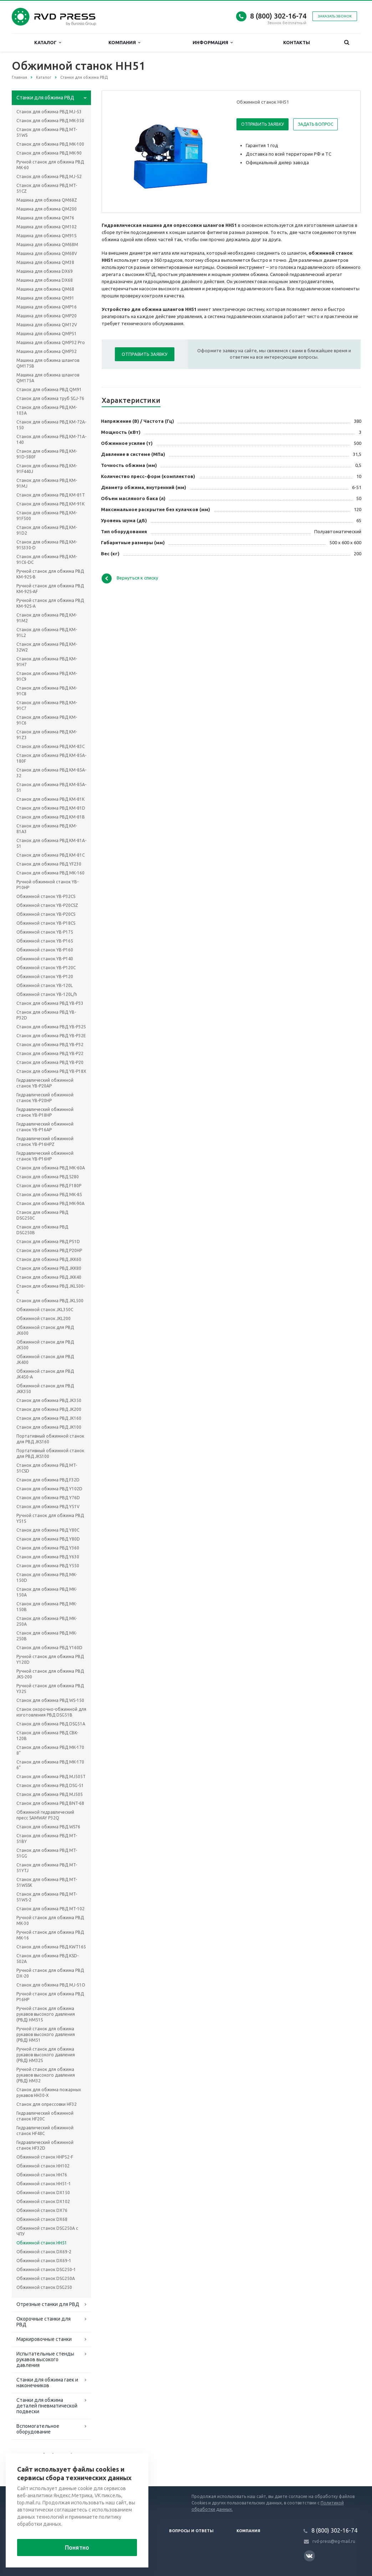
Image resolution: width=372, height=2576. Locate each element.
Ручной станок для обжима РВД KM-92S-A (50, 603)
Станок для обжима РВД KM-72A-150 (51, 425)
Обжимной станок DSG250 (44, 2287)
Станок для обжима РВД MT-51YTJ (46, 1868)
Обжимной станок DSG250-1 (46, 2269)
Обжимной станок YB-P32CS (45, 896)
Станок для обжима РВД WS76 (48, 1826)
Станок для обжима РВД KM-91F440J (46, 468)
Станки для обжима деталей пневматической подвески (46, 2405)
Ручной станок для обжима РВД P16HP (50, 1996)
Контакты (296, 42)
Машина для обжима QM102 (46, 226)
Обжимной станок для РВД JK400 (45, 1359)
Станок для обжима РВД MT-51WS (46, 132)
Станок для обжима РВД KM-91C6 (46, 720)
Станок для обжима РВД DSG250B (42, 1230)
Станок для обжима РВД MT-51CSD (46, 1468)
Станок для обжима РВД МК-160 (50, 873)
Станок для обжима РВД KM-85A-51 (51, 787)
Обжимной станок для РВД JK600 (45, 1330)
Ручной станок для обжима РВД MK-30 (50, 1920)
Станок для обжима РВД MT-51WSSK (46, 1882)
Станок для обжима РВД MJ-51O (50, 1985)
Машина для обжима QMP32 (46, 351)
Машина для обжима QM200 (46, 209)
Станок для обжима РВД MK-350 (50, 120)
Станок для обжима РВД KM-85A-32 (51, 773)
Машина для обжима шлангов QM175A (47, 378)
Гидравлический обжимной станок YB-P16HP (44, 1156)
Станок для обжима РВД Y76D (48, 1497)
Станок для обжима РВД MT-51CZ (46, 188)
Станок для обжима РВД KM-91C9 (46, 676)
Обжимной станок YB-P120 (44, 976)
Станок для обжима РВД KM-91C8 (46, 691)
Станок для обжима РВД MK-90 (49, 153)
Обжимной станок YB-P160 (44, 949)
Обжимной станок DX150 (43, 2192)
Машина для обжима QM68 (45, 289)
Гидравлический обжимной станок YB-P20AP (44, 1083)
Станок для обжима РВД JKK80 (48, 1268)
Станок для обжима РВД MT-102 (50, 1908)
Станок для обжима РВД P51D (48, 1241)
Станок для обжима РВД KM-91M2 (46, 618)
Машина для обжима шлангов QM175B (47, 363)
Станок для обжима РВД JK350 (48, 1400)
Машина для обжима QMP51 (46, 333)
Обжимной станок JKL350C (44, 1309)
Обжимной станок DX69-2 (43, 2251)
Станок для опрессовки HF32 (46, 2104)
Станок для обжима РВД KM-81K (50, 799)
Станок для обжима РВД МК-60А (50, 1167)
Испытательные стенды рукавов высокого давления (45, 2359)
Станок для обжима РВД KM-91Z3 (46, 734)
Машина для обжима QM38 (45, 262)
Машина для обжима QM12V (46, 324)
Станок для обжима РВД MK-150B (46, 1606)
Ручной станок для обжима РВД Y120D (50, 1659)
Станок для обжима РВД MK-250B (46, 1636)
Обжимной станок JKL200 (43, 1318)
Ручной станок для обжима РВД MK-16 (50, 1935)
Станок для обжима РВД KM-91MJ (46, 483)
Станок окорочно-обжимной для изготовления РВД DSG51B (51, 1712)
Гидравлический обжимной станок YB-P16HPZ (44, 1141)
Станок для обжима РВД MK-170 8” (50, 1750)
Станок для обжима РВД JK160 (48, 1418)
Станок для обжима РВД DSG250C (42, 1215)
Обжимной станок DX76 (41, 2210)
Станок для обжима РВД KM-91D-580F (46, 454)
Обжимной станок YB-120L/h (46, 994)
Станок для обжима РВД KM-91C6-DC (46, 559)
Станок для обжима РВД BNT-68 (50, 1803)
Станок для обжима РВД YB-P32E (51, 1035)
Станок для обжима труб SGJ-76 (50, 398)
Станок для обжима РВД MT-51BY (46, 1838)
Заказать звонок (335, 16)
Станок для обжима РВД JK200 (48, 1409)
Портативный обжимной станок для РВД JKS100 (50, 1453)
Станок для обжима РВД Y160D (49, 1647)
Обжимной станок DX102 (43, 2201)
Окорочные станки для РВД (43, 2321)
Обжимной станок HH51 (41, 2242)
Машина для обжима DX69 (44, 271)
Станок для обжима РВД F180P (48, 1185)
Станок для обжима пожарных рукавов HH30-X (48, 2092)
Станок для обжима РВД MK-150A (46, 1592)
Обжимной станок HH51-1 (43, 2183)
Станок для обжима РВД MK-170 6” (50, 1765)
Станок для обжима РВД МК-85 (49, 1194)
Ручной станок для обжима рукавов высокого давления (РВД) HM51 (45, 2034)
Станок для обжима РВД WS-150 (50, 1700)
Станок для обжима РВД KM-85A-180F (51, 758)
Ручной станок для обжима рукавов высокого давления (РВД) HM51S (45, 2014)
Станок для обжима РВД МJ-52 (49, 176)
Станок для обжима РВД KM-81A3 (46, 829)
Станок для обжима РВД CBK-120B (47, 1735)
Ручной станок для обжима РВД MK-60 (50, 165)
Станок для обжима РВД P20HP (49, 1250)
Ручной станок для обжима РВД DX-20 (50, 1973)
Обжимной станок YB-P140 (44, 958)
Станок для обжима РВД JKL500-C (50, 1289)
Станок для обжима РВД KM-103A (46, 410)
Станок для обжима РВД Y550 (47, 1565)
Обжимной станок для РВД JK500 (45, 1345)
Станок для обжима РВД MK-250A (46, 1621)
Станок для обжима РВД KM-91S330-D (46, 545)
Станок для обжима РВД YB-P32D (46, 1015)
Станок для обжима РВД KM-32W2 (46, 647)
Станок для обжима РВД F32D (48, 1479)
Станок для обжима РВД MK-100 (50, 144)
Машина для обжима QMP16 (46, 307)
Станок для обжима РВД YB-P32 (49, 1044)
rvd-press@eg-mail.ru (333, 2541)
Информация (213, 42)
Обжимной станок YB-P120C (46, 967)
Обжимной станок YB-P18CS (45, 923)
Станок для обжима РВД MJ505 (49, 1794)
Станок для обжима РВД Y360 (47, 1548)
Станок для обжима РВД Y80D (48, 1539)
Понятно (77, 2547)
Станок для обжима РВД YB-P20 (49, 1062)
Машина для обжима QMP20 (46, 315)
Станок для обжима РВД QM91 (49, 389)
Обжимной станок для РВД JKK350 (45, 1388)
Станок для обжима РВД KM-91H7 (46, 661)
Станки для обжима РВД (45, 97)
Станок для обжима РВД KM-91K (50, 504)
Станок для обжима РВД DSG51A (50, 1723)
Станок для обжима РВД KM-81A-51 (51, 843)
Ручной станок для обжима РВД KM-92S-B (50, 574)
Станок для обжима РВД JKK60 (48, 1259)
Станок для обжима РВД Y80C (47, 1530)
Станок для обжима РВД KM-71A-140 (51, 439)
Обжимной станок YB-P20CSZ (47, 905)
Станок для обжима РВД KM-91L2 (46, 632)
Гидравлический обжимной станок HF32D (44, 2145)
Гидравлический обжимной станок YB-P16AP (44, 1127)
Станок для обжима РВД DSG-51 (50, 1785)
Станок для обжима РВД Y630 (47, 1556)
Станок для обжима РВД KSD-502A (47, 1958)
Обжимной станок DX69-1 (43, 2260)
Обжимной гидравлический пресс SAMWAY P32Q (45, 1815)
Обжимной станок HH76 (41, 2174)
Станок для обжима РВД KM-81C (50, 855)
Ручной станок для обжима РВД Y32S (50, 1688)
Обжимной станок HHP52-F (44, 2157)
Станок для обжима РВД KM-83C (50, 746)
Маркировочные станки (44, 2339)
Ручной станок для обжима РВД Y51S (50, 1518)
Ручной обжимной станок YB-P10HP (47, 884)
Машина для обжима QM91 (45, 298)
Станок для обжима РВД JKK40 (48, 1277)
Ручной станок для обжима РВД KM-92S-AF (50, 588)
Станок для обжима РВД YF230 (48, 864)
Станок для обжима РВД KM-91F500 (46, 515)
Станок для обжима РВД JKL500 (49, 1300)
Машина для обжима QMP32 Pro (50, 342)
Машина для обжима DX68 (44, 280)
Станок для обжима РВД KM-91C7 (46, 705)
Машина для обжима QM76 (45, 217)
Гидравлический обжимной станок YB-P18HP (44, 1112)
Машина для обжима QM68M (47, 244)
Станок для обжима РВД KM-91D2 (46, 530)
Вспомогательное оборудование (37, 2429)
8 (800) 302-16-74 (278, 16)
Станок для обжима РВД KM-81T (50, 495)
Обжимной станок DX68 (41, 2219)
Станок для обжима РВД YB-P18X (51, 1071)
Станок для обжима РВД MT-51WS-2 (46, 1897)
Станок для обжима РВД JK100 (48, 1427)
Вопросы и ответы (191, 2531)
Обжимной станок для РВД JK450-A (45, 1374)
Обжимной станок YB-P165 (44, 941)
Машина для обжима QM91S (46, 235)
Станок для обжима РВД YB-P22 (49, 1053)
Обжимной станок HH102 (43, 2166)
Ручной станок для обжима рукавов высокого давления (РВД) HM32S (45, 2055)
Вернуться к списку (130, 578)
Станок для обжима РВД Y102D (49, 1488)
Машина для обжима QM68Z (46, 200)
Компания (124, 42)
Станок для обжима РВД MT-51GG (46, 1853)
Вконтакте (309, 2555)
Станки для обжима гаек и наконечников (47, 2382)
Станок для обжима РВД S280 (47, 1176)
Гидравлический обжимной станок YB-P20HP (44, 1097)
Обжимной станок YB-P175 (44, 932)
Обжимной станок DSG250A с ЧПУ (47, 2231)
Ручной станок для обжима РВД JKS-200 (50, 1674)
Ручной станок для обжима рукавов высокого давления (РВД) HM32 (45, 2075)
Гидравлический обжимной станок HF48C (44, 2130)
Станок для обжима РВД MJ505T (51, 1776)
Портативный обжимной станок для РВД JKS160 (50, 1439)
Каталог (47, 42)
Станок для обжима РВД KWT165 (51, 1946)
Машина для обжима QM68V (46, 253)
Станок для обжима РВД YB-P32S (51, 1026)
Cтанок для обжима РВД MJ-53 (49, 111)
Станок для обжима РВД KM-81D (50, 808)
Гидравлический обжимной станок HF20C (44, 2116)
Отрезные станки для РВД (47, 2304)
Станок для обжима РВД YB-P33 (49, 1003)
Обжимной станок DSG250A (45, 2278)
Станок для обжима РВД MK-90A (50, 1203)
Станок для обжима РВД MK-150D (46, 1577)
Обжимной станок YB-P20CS (45, 914)
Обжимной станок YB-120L (44, 985)
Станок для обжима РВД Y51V (48, 1506)
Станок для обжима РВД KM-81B (50, 817)
